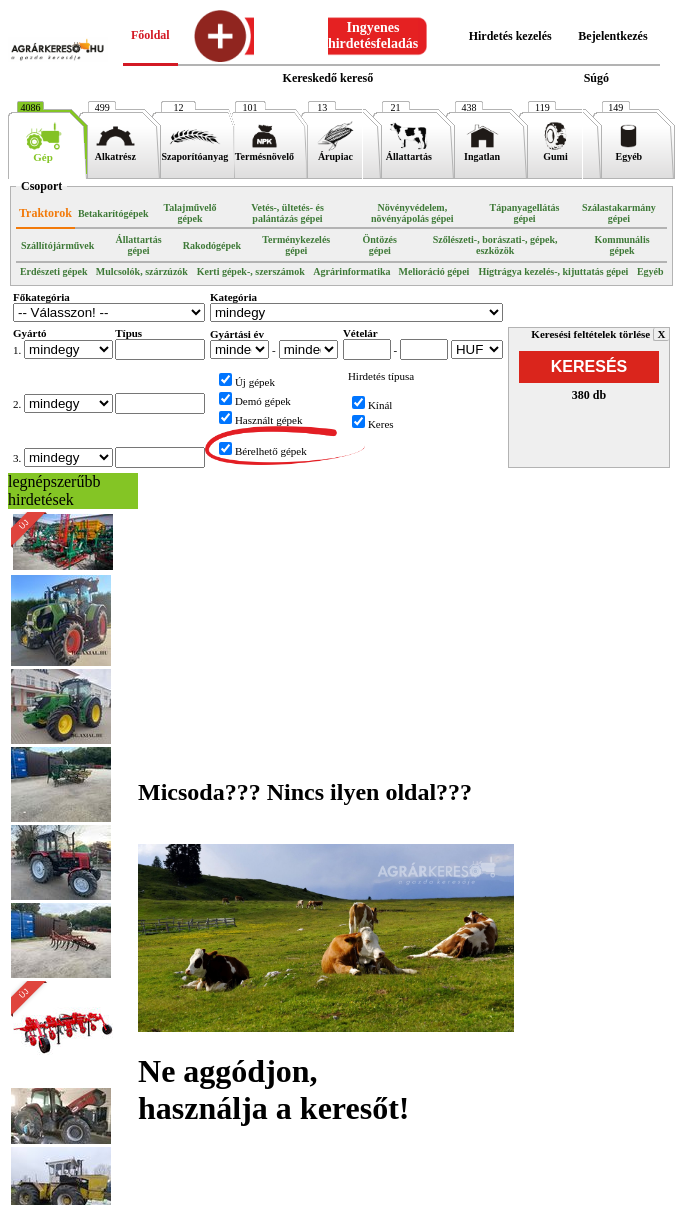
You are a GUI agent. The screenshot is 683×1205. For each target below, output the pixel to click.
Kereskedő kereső (328, 78)
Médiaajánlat (231, 1196)
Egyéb (628, 152)
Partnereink (419, 1196)
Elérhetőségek (502, 1196)
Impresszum (149, 1196)
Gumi (555, 152)
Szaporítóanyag (194, 152)
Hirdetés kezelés (510, 36)
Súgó (596, 78)
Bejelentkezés (612, 36)
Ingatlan (482, 152)
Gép (43, 152)
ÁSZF (361, 1196)
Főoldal (150, 35)
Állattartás (409, 152)
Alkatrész (115, 152)
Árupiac (335, 152)
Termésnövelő (264, 152)
